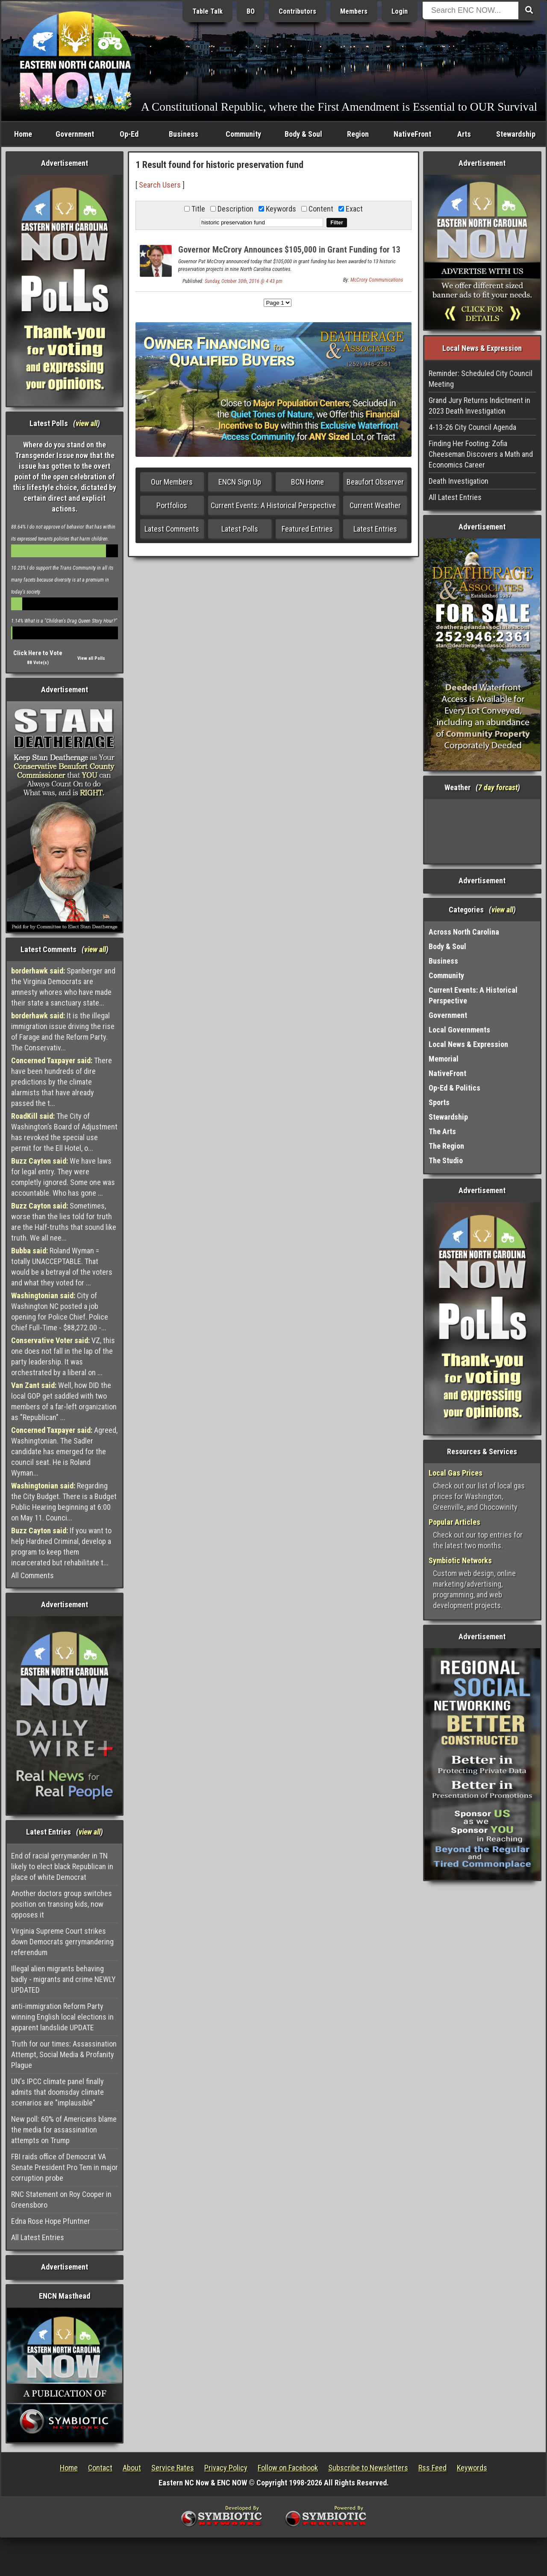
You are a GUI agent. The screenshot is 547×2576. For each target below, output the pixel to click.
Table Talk (207, 11)
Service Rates (172, 2467)
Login (399, 11)
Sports (439, 1102)
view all (86, 423)
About (132, 2467)
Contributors (297, 11)
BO (251, 11)
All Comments (32, 1575)
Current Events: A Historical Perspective (273, 505)
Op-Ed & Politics (454, 1087)
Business (183, 133)
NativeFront (412, 133)
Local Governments (459, 1029)
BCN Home (307, 481)
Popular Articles (454, 1521)
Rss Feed (432, 2467)
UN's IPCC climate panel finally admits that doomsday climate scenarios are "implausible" (57, 2092)
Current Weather (375, 505)
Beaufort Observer (375, 481)
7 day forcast (498, 787)
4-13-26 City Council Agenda (472, 427)
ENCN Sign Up (239, 481)
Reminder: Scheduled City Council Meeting (480, 378)
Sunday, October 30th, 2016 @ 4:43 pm (243, 281)
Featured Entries (307, 528)
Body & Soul (303, 133)
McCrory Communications (376, 280)
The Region (446, 1145)
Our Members (172, 481)
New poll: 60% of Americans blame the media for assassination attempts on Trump (64, 2129)
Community (243, 133)
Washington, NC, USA (482, 831)
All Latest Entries (37, 2237)
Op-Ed (129, 133)
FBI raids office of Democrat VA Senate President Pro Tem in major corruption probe (64, 2167)
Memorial (444, 1058)
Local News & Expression (468, 1044)
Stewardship (515, 133)
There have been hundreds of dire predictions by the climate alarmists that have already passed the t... (61, 1082)
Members (354, 11)
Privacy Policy (225, 2467)
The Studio (446, 1160)
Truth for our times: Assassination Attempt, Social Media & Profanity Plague (64, 2054)
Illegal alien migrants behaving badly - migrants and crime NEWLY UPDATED (63, 1979)
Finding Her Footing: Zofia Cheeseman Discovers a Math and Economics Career (481, 454)
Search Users (160, 184)
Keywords (472, 2467)
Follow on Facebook (288, 2467)
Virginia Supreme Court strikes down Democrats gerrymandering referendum (62, 1941)
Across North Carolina (464, 931)
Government (75, 133)
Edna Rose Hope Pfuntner (50, 2221)
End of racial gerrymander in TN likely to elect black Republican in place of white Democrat (62, 1866)
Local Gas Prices (455, 1472)
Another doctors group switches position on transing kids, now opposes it (61, 1904)
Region (358, 133)
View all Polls (91, 658)
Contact (100, 2467)
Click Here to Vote (37, 653)
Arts (464, 133)
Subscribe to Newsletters (368, 2467)
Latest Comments (171, 528)
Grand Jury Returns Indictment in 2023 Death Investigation (479, 405)
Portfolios (171, 505)
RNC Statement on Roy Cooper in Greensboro (61, 2199)
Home (23, 133)
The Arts (442, 1131)
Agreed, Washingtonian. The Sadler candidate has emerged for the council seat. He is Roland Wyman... (64, 1451)
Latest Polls (239, 528)
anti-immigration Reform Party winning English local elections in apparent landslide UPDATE (62, 2017)
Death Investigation (458, 480)
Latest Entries (375, 528)
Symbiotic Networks (460, 1560)
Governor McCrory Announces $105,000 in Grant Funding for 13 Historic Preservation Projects (289, 254)
